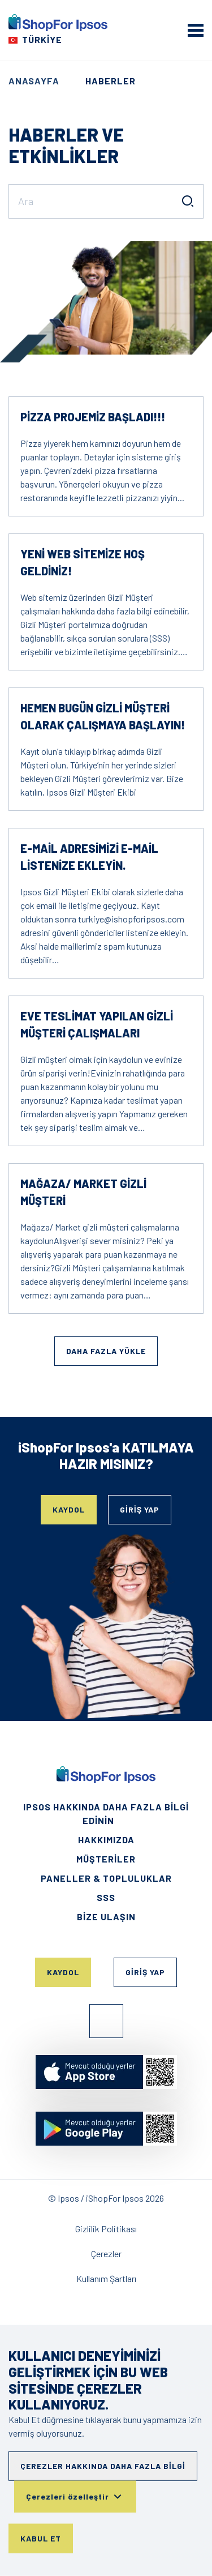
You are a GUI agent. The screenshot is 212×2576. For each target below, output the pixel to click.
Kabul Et (40, 2538)
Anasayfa (33, 80)
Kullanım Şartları (106, 2278)
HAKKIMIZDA (106, 1839)
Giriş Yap (139, 1509)
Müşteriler (106, 1858)
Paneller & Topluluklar (106, 1878)
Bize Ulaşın (106, 1916)
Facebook (106, 2021)
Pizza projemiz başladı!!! (92, 417)
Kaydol (69, 1509)
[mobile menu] (196, 30)
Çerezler (106, 2253)
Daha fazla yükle (106, 1351)
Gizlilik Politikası (106, 2228)
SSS (106, 1897)
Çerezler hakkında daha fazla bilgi (102, 2466)
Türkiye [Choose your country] (42, 39)
